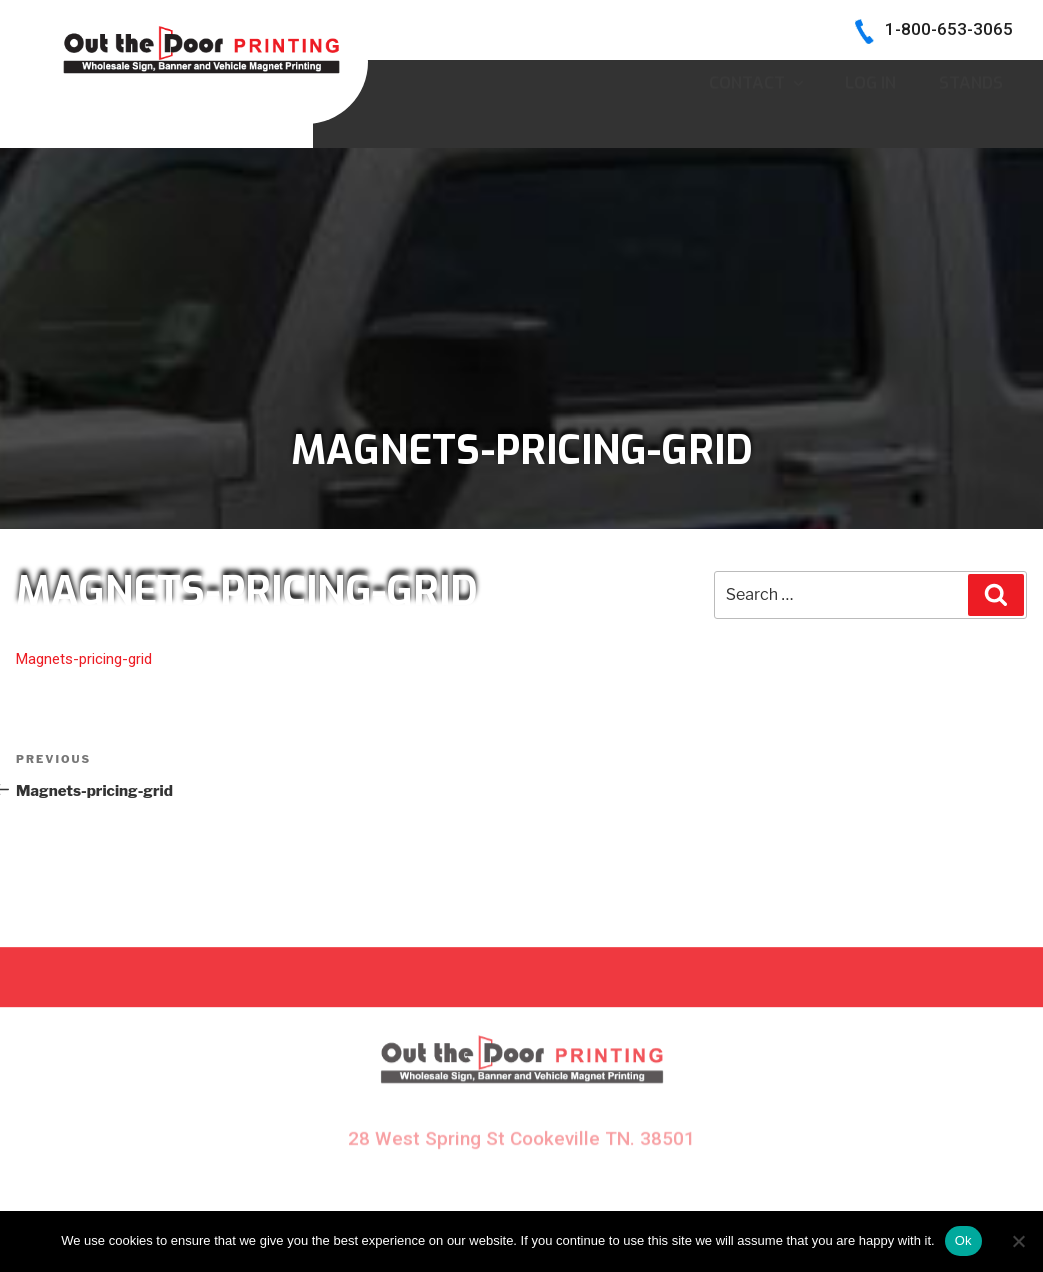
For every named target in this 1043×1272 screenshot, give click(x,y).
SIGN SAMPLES (613, 78)
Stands (971, 122)
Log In (870, 122)
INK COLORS (956, 78)
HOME (488, 78)
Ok (963, 1240)
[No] (1018, 1241)
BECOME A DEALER (790, 78)
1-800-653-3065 (949, 29)
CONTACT (755, 122)
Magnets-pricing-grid (84, 659)
